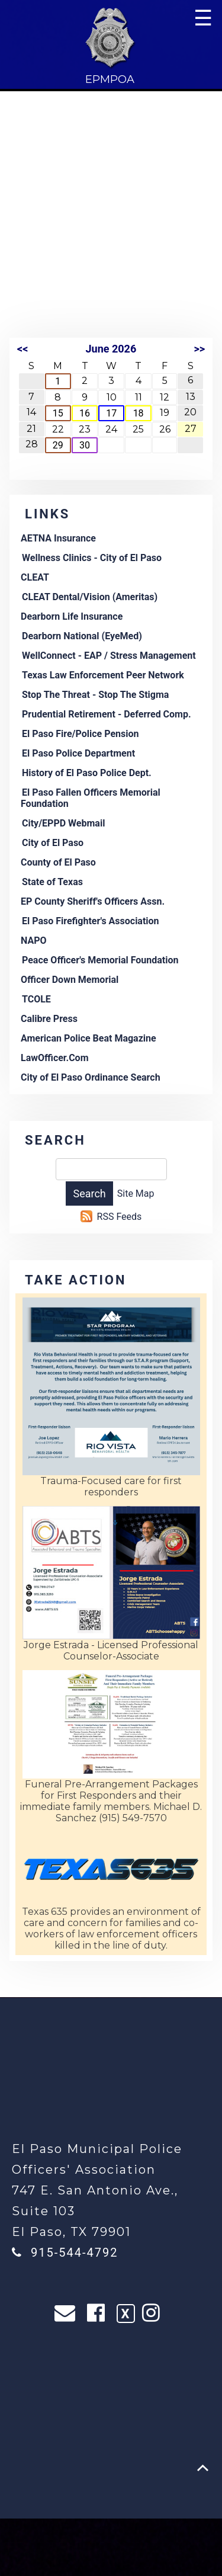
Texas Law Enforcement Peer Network (103, 675)
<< (22, 348)
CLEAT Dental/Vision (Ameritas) (89, 597)
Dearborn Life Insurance (72, 616)
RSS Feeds (119, 1216)
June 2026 (111, 348)
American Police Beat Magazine (88, 1038)
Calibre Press (49, 1018)
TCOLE (36, 999)
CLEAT (35, 577)
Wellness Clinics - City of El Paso (92, 557)
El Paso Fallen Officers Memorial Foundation (90, 798)
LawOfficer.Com (55, 1057)
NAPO (34, 940)
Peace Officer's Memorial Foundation (100, 960)
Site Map (136, 1193)
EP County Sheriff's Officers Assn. (93, 901)
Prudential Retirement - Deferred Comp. (106, 714)
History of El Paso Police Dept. (87, 772)
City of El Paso (52, 842)
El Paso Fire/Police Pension (80, 733)
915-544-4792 (74, 2252)
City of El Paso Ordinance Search (90, 1077)
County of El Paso (58, 862)
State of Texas (52, 881)
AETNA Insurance (58, 538)
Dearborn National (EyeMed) (82, 636)
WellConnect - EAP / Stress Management (109, 655)
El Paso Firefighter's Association (90, 921)
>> (199, 348)
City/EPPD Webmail (63, 823)
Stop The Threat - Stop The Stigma (95, 694)
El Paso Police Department (78, 753)
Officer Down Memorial (69, 979)
